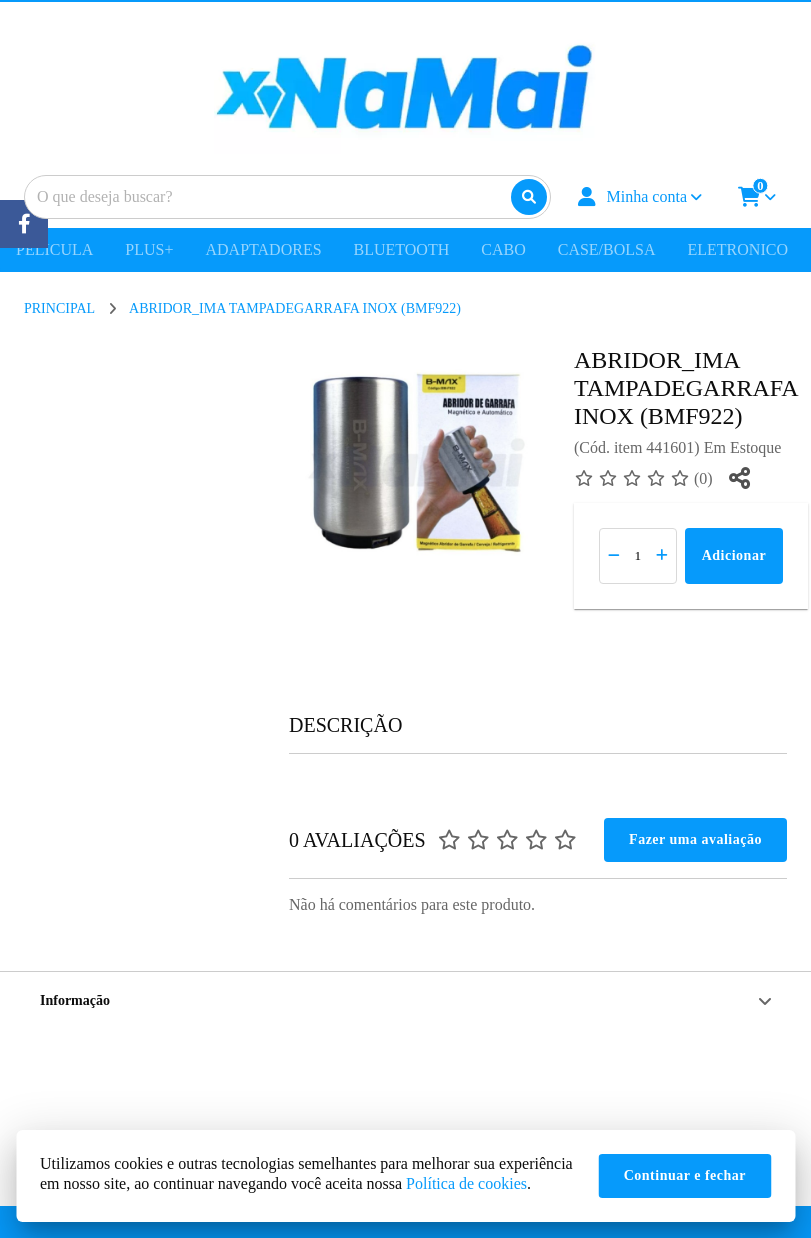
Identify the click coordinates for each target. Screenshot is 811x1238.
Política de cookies (466, 1183)
